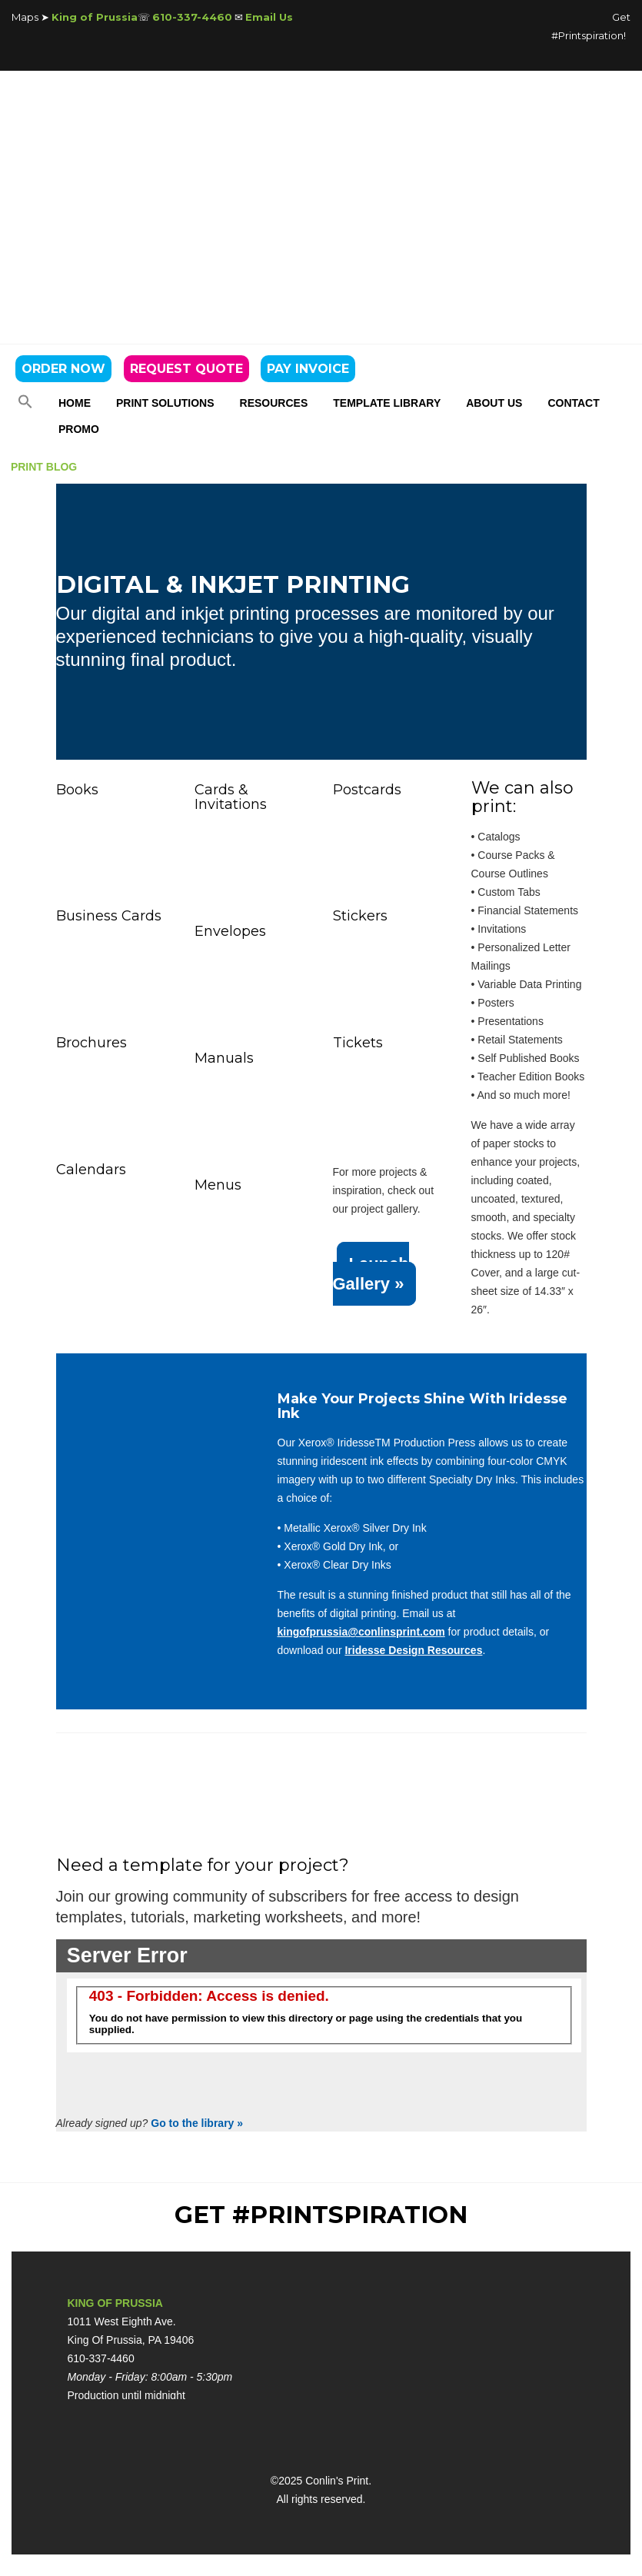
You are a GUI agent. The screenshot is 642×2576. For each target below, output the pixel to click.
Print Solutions (165, 403)
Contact (573, 403)
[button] (25, 405)
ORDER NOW (63, 368)
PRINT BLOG (44, 467)
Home (74, 403)
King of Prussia (95, 17)
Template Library (387, 403)
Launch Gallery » (371, 1273)
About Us (494, 403)
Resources (274, 403)
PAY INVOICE (308, 368)
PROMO (78, 429)
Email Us (269, 17)
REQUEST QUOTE (186, 368)
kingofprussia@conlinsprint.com (361, 1632)
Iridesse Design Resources (413, 1650)
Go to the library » (197, 2123)
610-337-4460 (192, 17)
